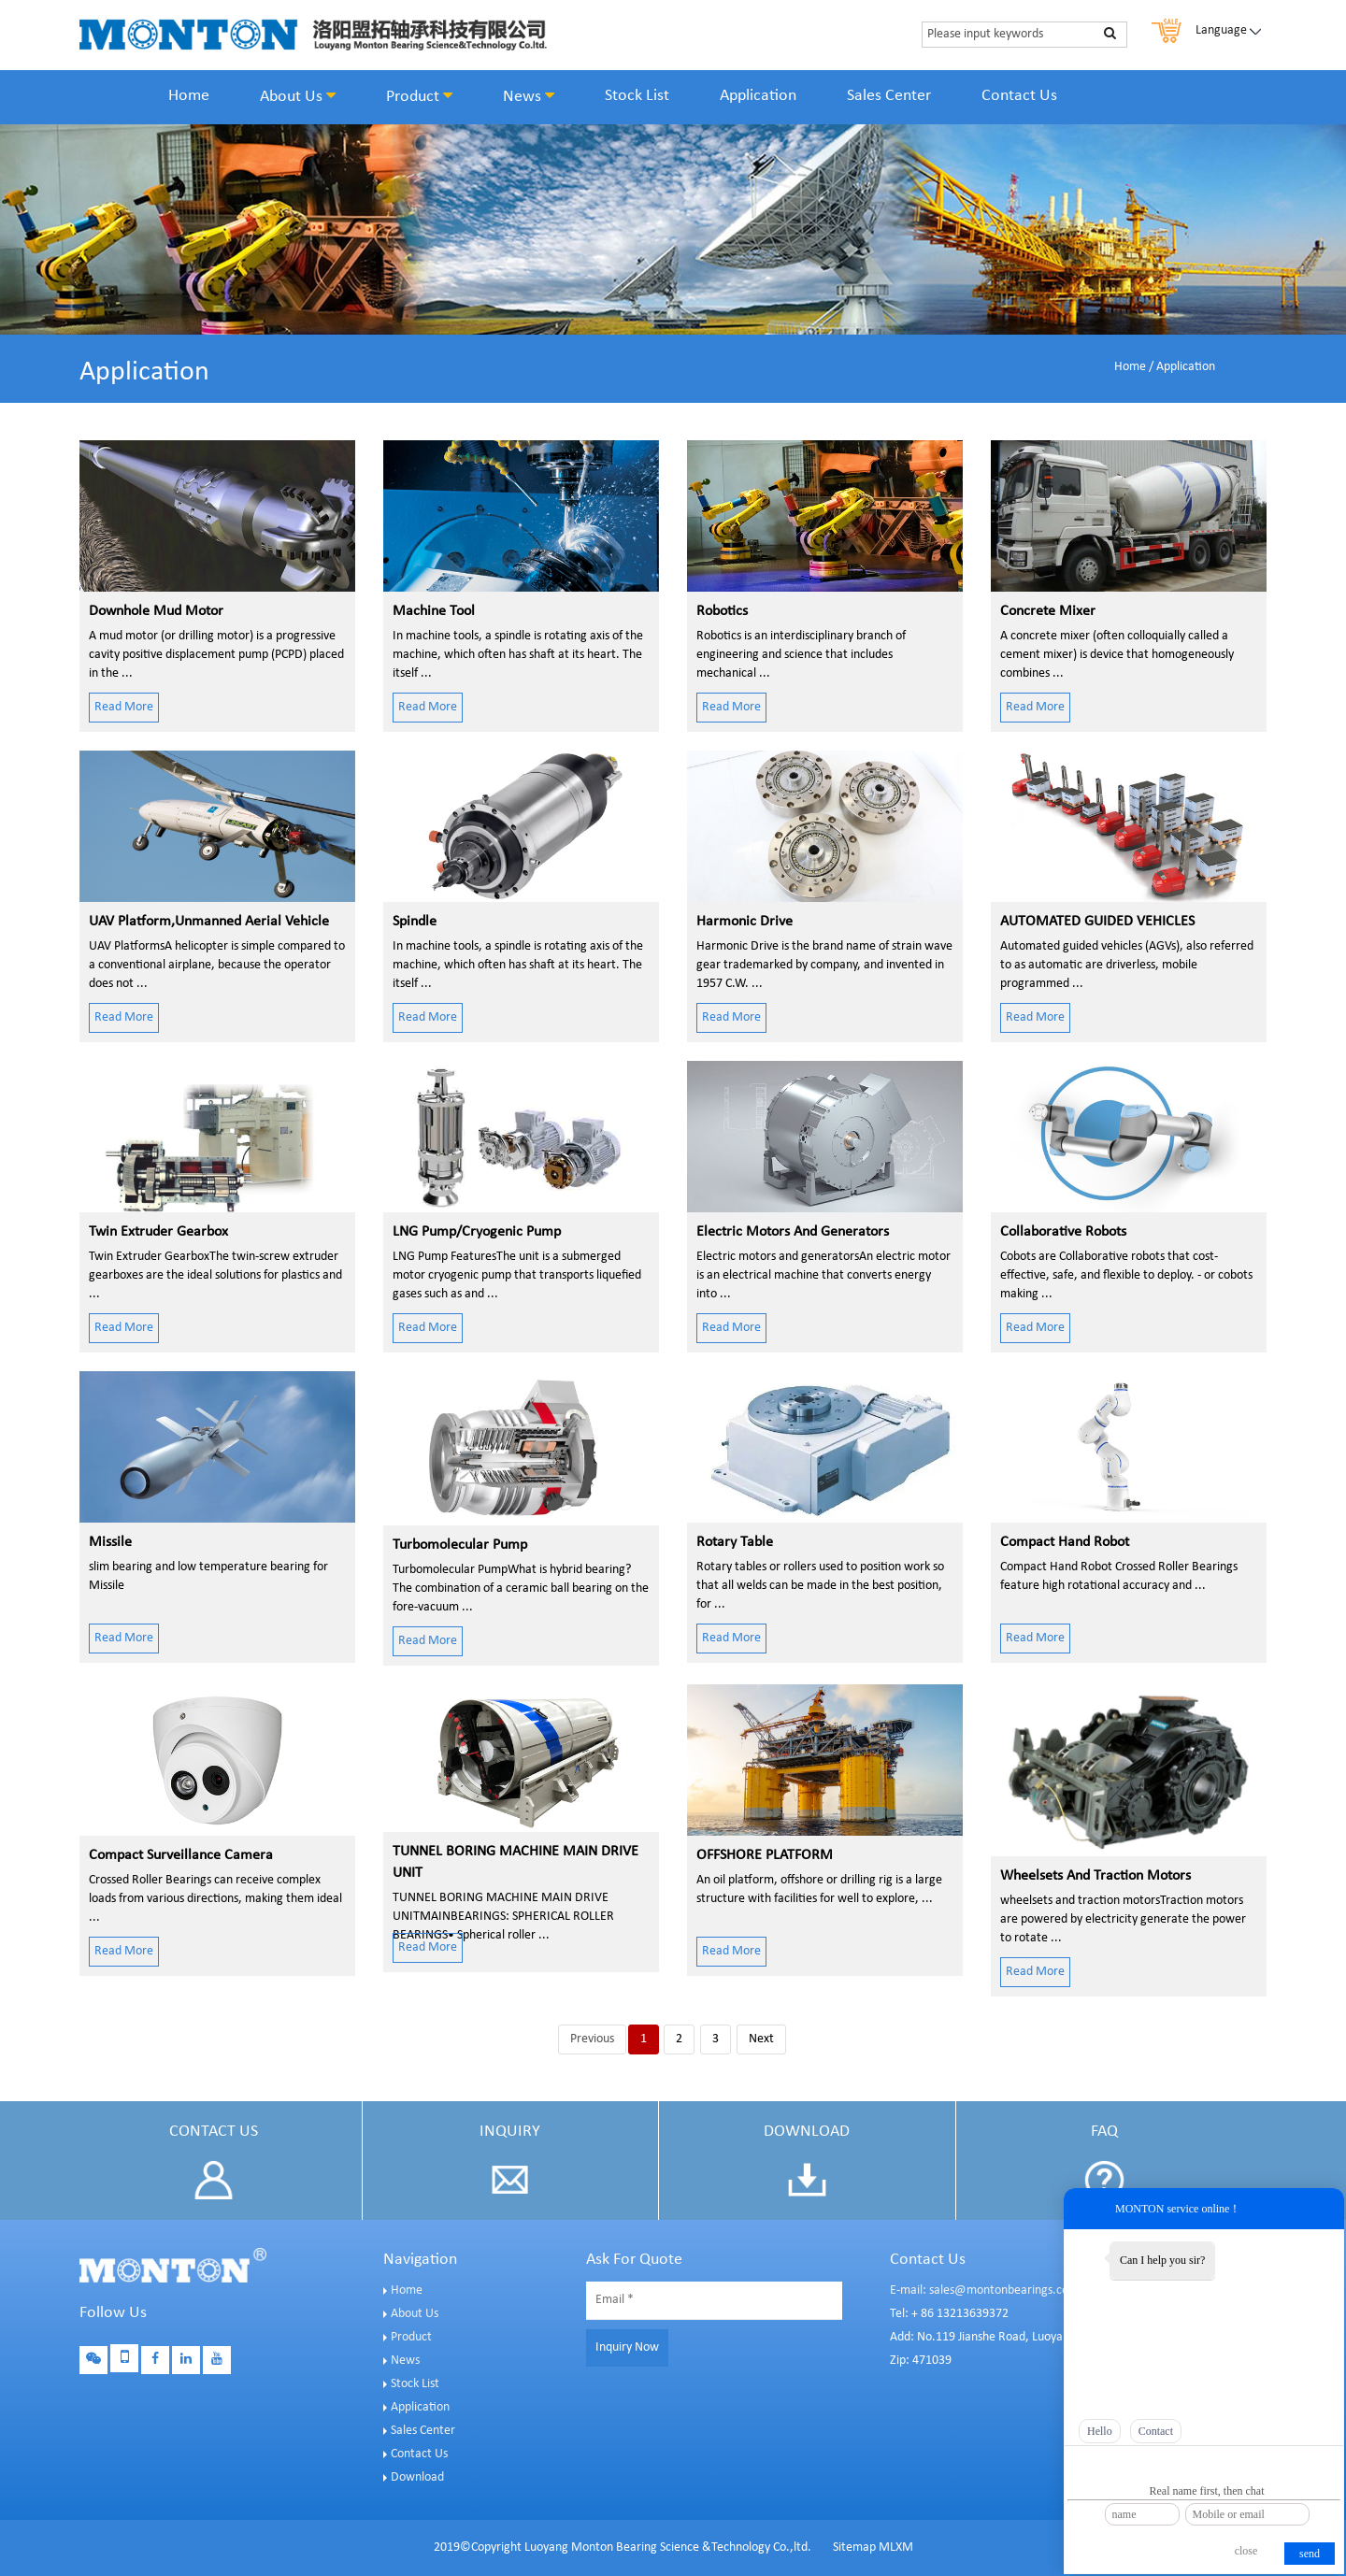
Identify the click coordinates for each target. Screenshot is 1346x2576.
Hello (1099, 2431)
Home (188, 96)
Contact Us (1019, 96)
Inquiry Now (627, 2347)
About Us (298, 96)
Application (758, 96)
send (1309, 2553)
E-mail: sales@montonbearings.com (984, 2290)
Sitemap (854, 2547)
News (528, 96)
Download (417, 2477)
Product (419, 96)
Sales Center (889, 96)
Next (761, 2039)
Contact (1155, 2431)
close (1246, 2550)
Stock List (637, 96)
